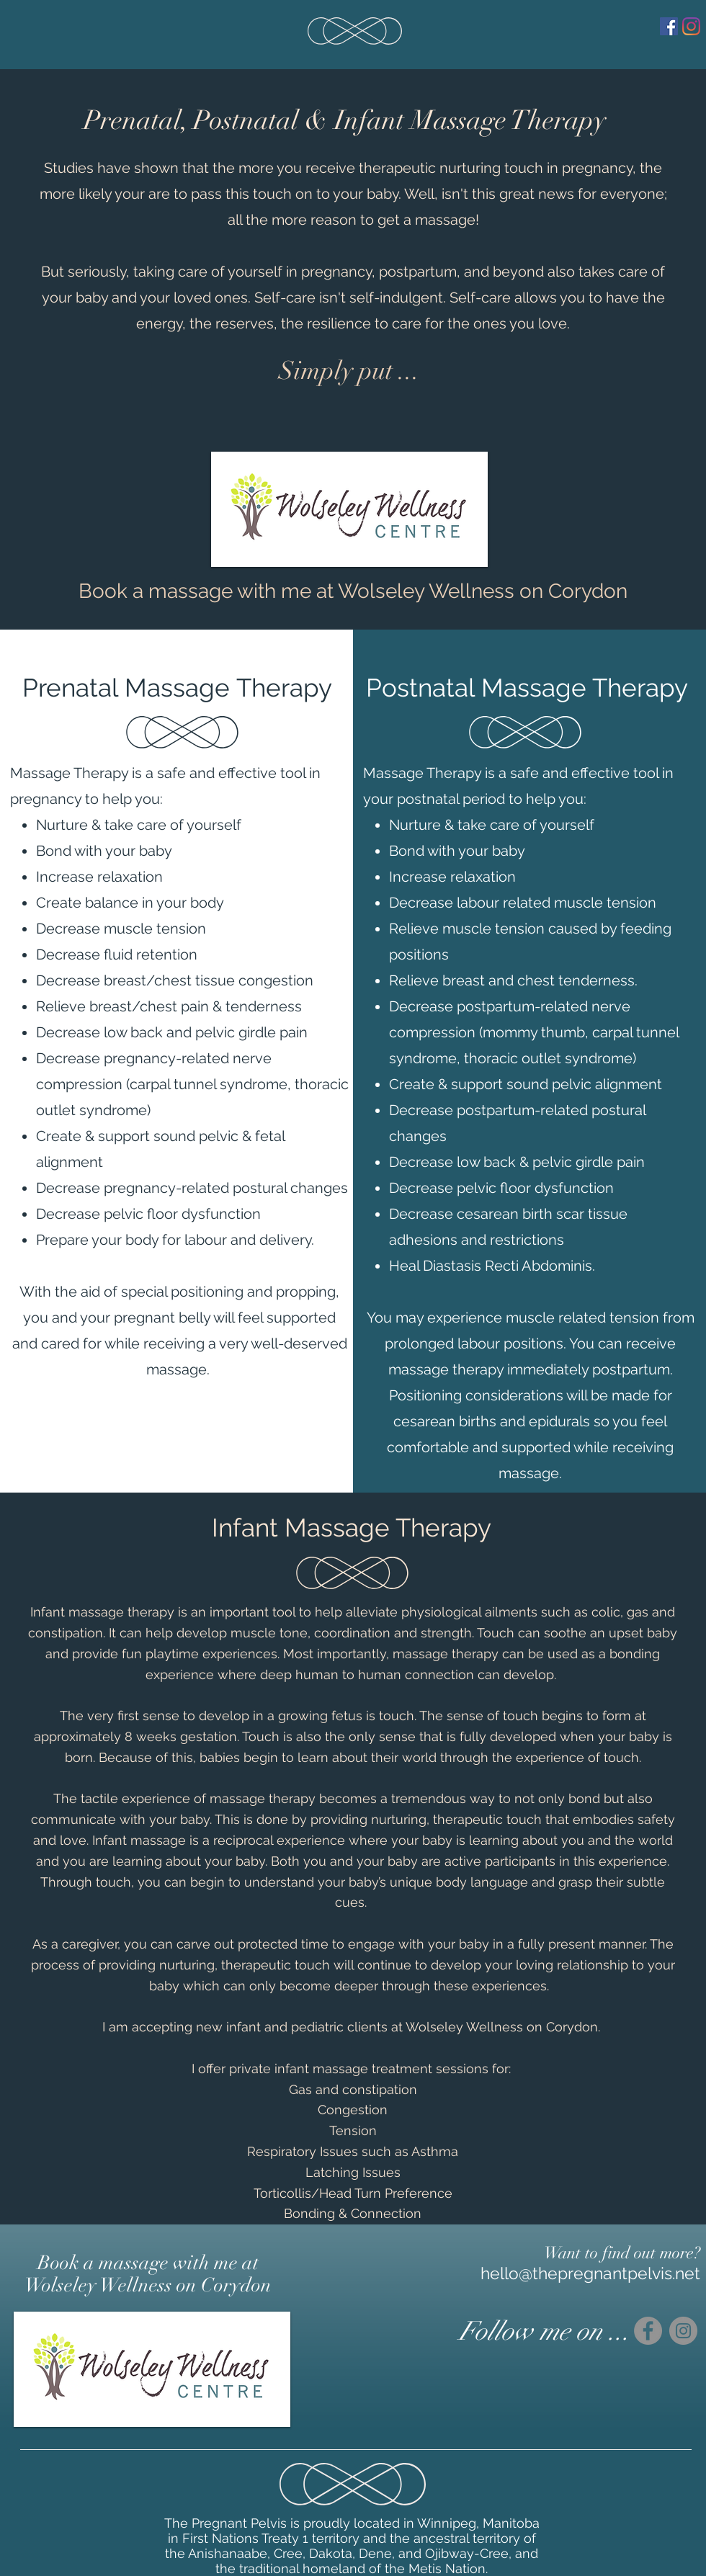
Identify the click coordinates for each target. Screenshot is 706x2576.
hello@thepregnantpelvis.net (590, 2273)
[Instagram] (691, 26)
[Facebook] (669, 26)
